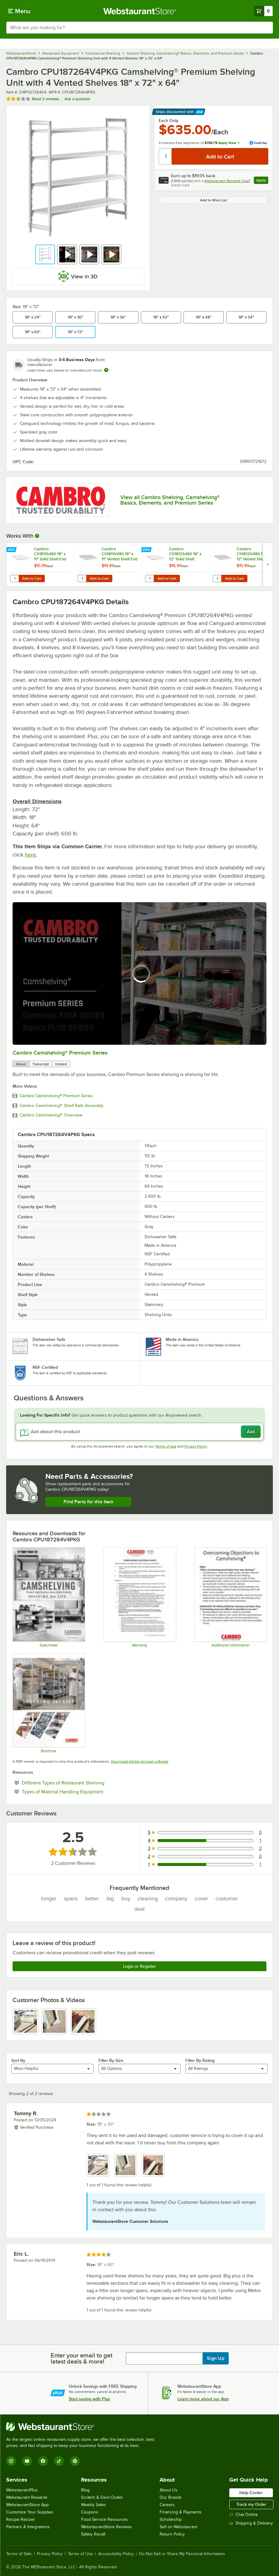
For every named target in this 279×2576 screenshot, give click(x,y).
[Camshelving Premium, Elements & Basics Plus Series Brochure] (48, 1703)
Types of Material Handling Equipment (81, 1791)
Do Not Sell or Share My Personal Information (182, 2554)
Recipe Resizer (20, 2519)
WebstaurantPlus (22, 2490)
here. (31, 855)
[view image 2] (54, 2021)
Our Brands (171, 2497)
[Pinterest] (75, 2461)
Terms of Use (165, 1446)
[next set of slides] (268, 564)
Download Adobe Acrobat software (140, 1761)
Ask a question (77, 99)
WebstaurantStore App (27, 2504)
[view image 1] (25, 2021)
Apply (262, 181)
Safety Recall (93, 2534)
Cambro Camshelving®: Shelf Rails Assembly (61, 1106)
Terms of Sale (19, 2554)
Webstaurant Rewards (27, 2497)
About (21, 1064)
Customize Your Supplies (29, 2512)
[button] (45, 254)
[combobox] (139, 27)
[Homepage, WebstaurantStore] (139, 11)
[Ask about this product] (139, 1431)
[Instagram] (11, 2461)
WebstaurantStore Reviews (106, 2526)
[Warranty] (139, 1597)
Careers (167, 2504)
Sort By (18, 2060)
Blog (85, 2490)
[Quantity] (165, 156)
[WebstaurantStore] (83, 2427)
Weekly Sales (93, 2504)
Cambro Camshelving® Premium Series (60, 1053)
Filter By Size (111, 2060)
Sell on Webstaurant (178, 2526)
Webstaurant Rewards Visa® (227, 181)
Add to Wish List (213, 200)
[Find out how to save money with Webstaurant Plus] (12, 550)
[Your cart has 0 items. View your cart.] (263, 11)
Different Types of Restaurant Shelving (82, 1782)
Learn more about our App (203, 2398)
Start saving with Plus (89, 2398)
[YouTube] (27, 2461)
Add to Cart (31, 578)
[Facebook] (43, 2461)
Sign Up (215, 2358)
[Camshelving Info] (230, 1597)
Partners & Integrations (28, 2526)
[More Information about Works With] (37, 536)
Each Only (168, 120)
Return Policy (172, 2534)
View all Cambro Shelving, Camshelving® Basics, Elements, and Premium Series (170, 500)
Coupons (89, 2512)
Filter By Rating (200, 2060)
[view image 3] (83, 2021)
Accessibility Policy (116, 2554)
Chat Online (243, 2514)
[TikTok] (59, 2461)
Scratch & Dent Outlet (101, 2497)
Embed (61, 1064)
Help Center (251, 2492)
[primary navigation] (19, 11)
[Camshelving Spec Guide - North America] (48, 1597)
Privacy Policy (195, 1446)
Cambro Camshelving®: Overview (51, 1115)
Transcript (41, 1064)
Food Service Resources (104, 2519)
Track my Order (251, 2504)
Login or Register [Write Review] (139, 1966)
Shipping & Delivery (251, 2523)
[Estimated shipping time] (106, 370)
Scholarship (171, 2519)
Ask (251, 1431)
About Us (168, 2490)
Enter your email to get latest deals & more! (81, 2358)
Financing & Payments (181, 2512)
